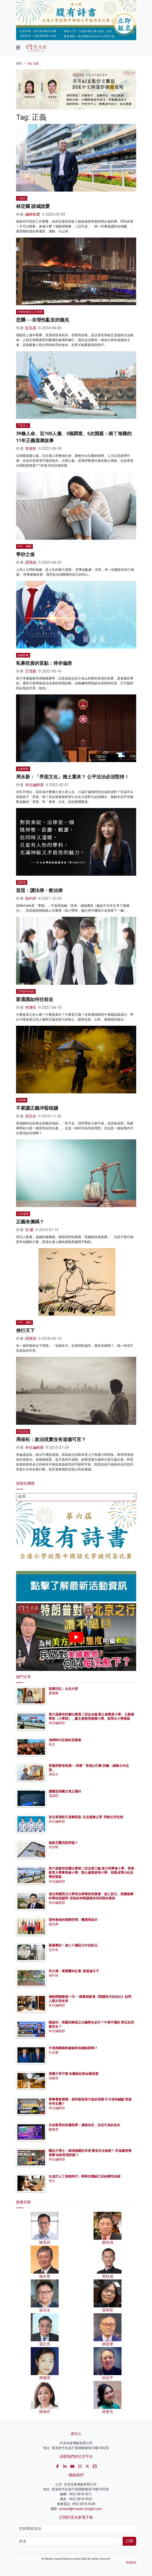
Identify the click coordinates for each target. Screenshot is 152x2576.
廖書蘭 (53, 1693)
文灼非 (53, 1950)
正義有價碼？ (30, 1222)
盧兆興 (53, 1924)
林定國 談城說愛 (33, 206)
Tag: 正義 (33, 63)
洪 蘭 (29, 1230)
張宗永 (30, 1116)
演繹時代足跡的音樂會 (65, 1740)
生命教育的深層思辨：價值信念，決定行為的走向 (84, 2125)
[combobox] (76, 1497)
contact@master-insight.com (80, 2509)
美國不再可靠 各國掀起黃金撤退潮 (73, 2074)
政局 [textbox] (22, 1496)
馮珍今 (53, 1774)
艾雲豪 (30, 671)
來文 (52, 1744)
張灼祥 (30, 898)
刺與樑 (21, 1100)
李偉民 (30, 448)
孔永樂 (53, 2052)
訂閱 (129, 2541)
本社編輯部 (34, 785)
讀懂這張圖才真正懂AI (65, 1791)
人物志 (21, 198)
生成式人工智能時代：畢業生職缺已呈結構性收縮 (84, 2176)
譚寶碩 (30, 562)
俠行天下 (25, 1330)
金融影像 (23, 655)
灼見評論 (23, 1431)
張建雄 (53, 2078)
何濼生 (30, 1007)
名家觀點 (23, 768)
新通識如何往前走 (34, 999)
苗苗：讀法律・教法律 (39, 890)
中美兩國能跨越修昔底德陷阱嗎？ (73, 2048)
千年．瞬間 (24, 546)
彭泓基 (30, 328)
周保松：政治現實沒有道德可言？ (51, 1439)
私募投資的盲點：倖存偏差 (44, 663)
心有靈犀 (23, 1213)
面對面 (21, 882)
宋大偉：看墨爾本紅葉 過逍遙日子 (74, 1971)
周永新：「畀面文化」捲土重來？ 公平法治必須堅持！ (72, 777)
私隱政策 (131, 2562)
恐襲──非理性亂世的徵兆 (42, 320)
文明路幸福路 (25, 991)
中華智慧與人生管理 (30, 312)
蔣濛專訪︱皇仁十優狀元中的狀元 (73, 1945)
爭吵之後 (25, 554)
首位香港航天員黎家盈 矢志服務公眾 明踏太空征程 (86, 1817)
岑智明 (53, 1847)
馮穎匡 (53, 1796)
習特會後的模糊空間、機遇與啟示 (73, 1920)
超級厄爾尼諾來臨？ (63, 1842)
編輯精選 (32, 214)
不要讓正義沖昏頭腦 (37, 1108)
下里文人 (23, 425)
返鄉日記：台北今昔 (63, 1688)
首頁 (19, 63)
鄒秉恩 (53, 2129)
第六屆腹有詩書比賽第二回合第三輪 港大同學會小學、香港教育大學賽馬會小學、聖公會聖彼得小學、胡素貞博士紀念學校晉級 (91, 1872)
